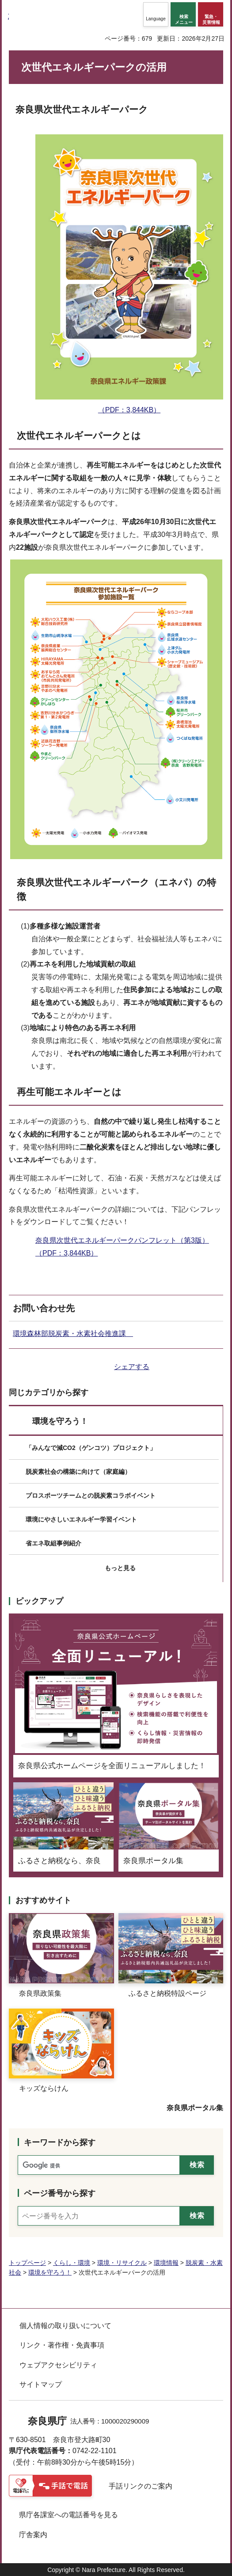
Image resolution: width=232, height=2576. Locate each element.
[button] (155, 14)
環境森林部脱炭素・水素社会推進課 (73, 1333)
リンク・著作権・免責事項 (61, 2345)
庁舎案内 (33, 2534)
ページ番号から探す (59, 2193)
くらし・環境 (71, 2262)
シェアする (131, 1366)
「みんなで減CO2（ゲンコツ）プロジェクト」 (91, 1447)
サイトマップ (40, 2384)
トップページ (27, 2262)
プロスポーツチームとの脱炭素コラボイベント (91, 1495)
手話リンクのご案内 (140, 2486)
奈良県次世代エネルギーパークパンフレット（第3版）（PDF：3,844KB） (122, 1247)
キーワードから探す (59, 2142)
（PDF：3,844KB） (129, 403)
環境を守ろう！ (60, 1421)
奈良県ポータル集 (195, 2108)
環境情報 (166, 2262)
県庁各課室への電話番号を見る (68, 2515)
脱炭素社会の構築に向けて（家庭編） (78, 1471)
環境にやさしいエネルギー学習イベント (81, 1519)
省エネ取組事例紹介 (53, 1543)
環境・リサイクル (122, 2262)
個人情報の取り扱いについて (65, 2325)
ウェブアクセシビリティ (58, 2365)
